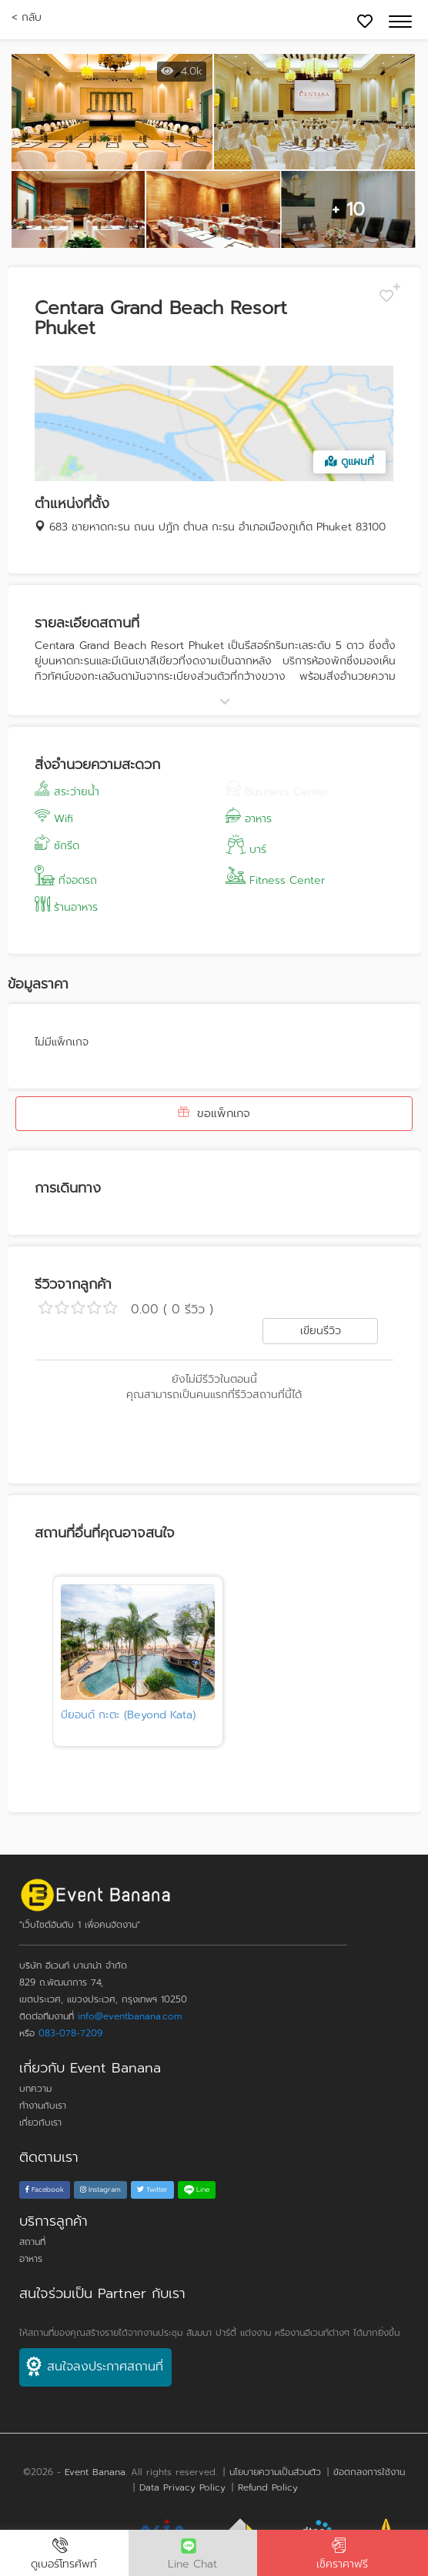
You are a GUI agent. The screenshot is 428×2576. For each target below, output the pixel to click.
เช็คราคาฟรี (343, 2555)
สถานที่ (32, 2242)
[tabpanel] (137, 1661)
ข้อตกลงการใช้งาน (369, 2472)
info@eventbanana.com (130, 2016)
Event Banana (95, 2472)
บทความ (35, 2089)
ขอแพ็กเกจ (214, 1113)
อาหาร (30, 2259)
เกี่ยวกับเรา (40, 2122)
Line (196, 2189)
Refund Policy (268, 2487)
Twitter (152, 2189)
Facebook (44, 2189)
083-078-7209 (70, 2033)
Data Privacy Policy (182, 2487)
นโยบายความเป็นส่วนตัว (275, 2472)
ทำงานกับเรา (42, 2106)
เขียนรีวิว (320, 1331)
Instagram (100, 2189)
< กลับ (27, 17)
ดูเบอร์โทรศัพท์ (64, 2555)
